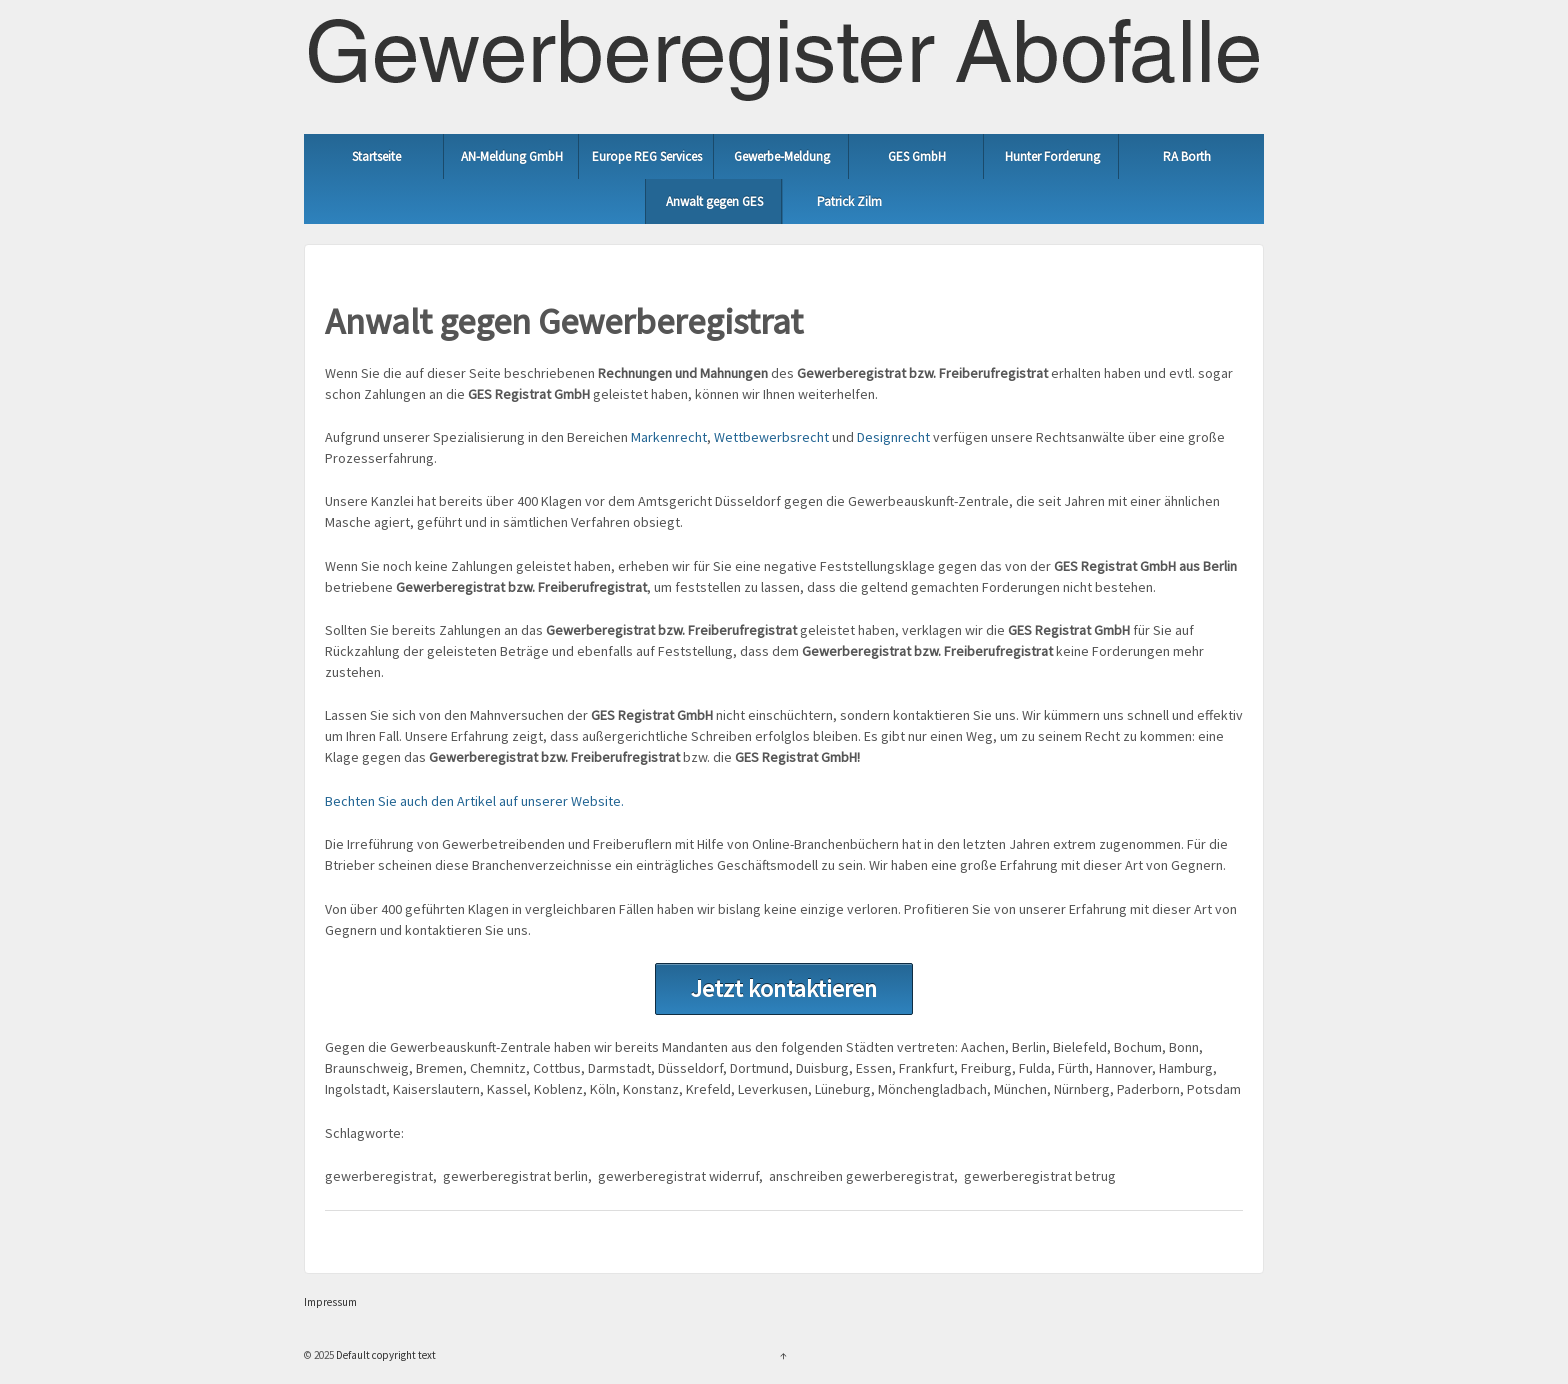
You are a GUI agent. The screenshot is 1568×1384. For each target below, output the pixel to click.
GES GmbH (917, 156)
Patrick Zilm (849, 201)
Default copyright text (385, 1355)
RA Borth (1187, 156)
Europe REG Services (647, 156)
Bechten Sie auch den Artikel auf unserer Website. (474, 801)
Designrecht (893, 437)
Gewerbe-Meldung (782, 156)
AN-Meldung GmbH (512, 156)
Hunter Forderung (1052, 156)
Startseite (376, 156)
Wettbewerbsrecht (771, 437)
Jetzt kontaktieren (784, 988)
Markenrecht (669, 437)
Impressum (330, 1302)
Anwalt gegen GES (714, 201)
